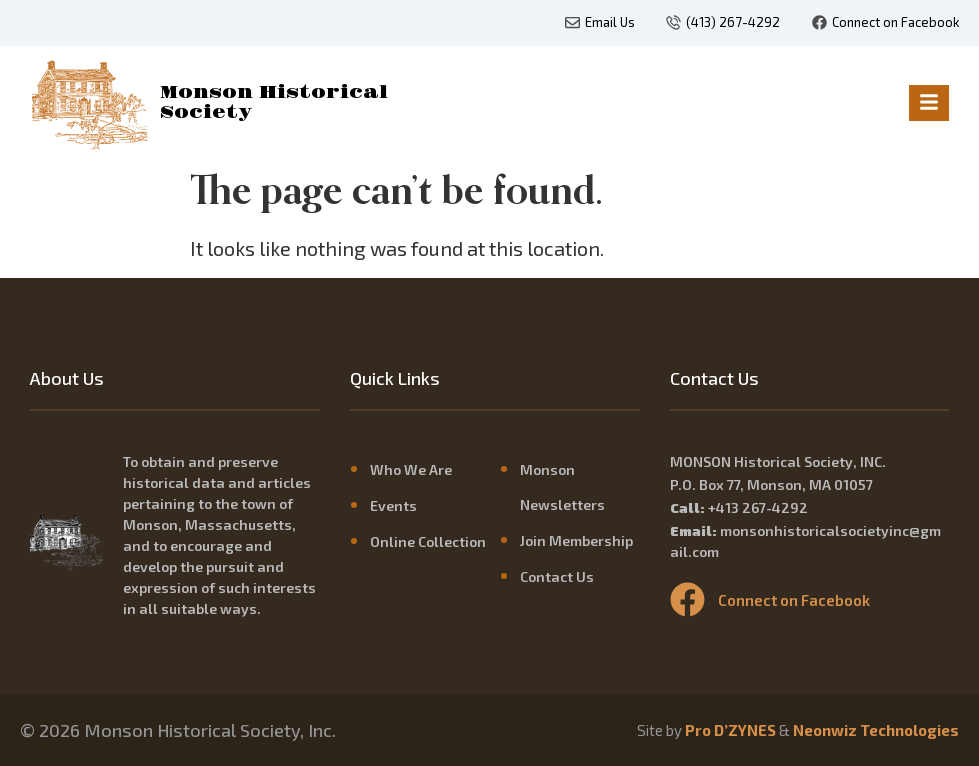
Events (393, 505)
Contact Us (557, 576)
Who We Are (411, 469)
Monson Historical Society (274, 103)
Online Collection (428, 541)
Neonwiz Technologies (876, 730)
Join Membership (576, 540)
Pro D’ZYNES (730, 730)
